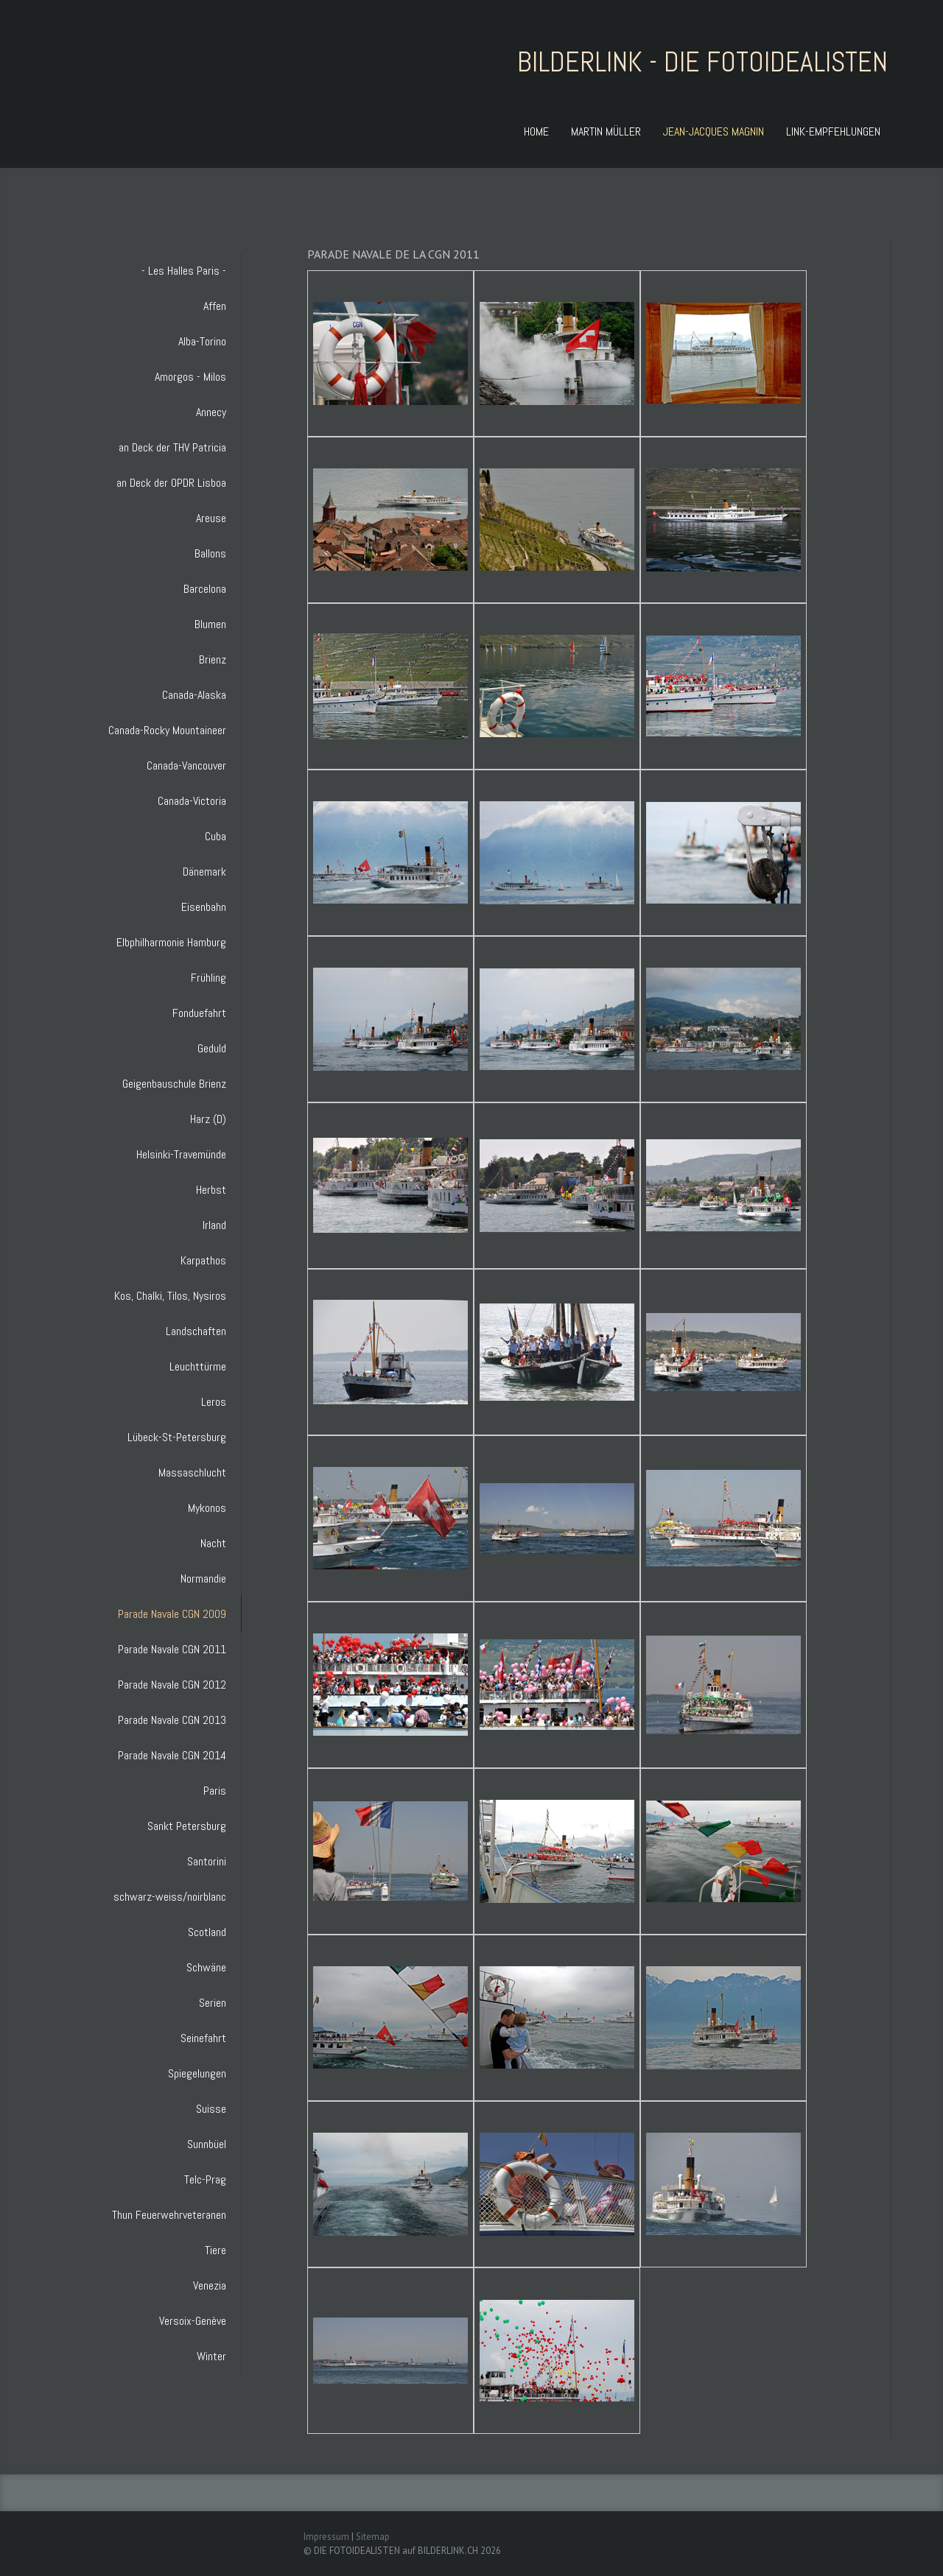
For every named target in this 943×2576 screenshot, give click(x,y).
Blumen (210, 624)
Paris (214, 1790)
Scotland (207, 1932)
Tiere (215, 2250)
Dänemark (204, 871)
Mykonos (207, 1508)
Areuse (211, 518)
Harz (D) (208, 1119)
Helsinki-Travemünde (181, 1154)
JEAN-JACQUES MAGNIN (713, 131)
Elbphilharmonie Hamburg (171, 942)
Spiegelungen (197, 2073)
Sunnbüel (206, 2144)
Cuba (215, 836)
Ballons (210, 553)
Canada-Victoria (192, 801)
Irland (214, 1225)
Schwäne (206, 1967)
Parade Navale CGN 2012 (172, 1684)
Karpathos (203, 1260)
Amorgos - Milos (190, 376)
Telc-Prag (205, 2179)
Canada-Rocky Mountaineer (167, 730)
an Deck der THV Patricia (172, 447)
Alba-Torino (202, 341)
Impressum (326, 2536)
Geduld (211, 1048)
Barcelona (204, 589)
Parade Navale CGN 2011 (172, 1649)
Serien (212, 2002)
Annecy (211, 412)
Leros (213, 1402)
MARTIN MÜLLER (606, 131)
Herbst (211, 1189)
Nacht (213, 1543)
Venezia (209, 2285)
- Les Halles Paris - (183, 270)
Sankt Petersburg (186, 1826)
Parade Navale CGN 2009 (172, 1614)
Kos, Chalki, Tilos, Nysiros (170, 1295)
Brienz (212, 659)
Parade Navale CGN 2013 (172, 1720)
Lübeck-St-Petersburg (176, 1437)
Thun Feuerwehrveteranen (169, 2215)
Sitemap (373, 2536)
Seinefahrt (203, 2038)
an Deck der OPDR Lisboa (171, 482)
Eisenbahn (203, 907)
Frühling (208, 977)
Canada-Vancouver (186, 765)
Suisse (211, 2108)
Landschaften (196, 1331)
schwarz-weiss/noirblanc (169, 1896)
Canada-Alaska (194, 695)
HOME (536, 131)
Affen (214, 306)
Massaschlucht (192, 1472)
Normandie (203, 1578)
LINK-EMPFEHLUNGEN (833, 131)
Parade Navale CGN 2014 (172, 1755)
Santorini (206, 1861)
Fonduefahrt (199, 1013)
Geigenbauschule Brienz (174, 1083)
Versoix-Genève (192, 2321)
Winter (211, 2356)
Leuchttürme (197, 1366)
